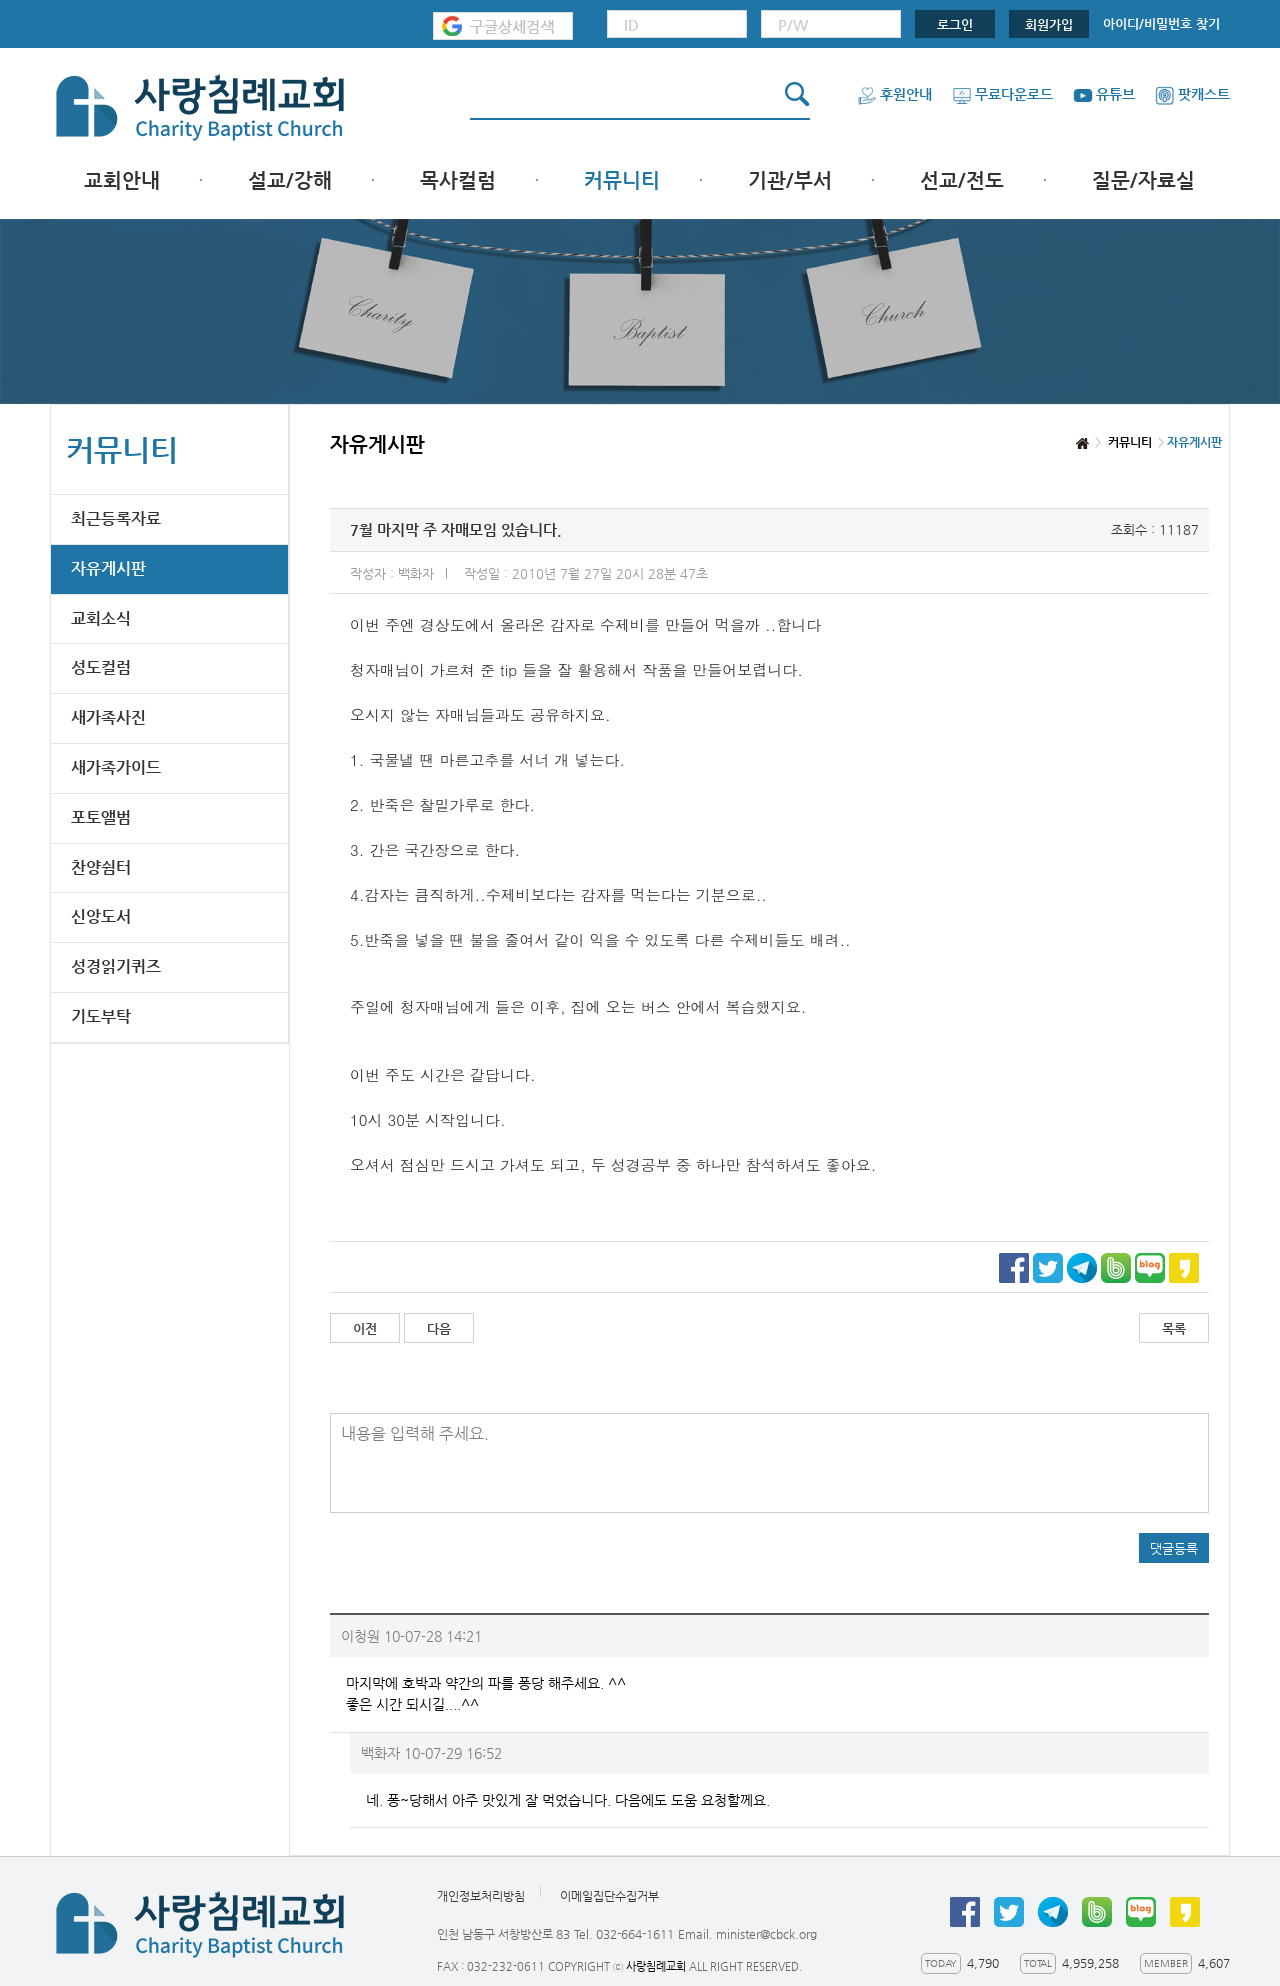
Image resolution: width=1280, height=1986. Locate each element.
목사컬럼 (458, 180)
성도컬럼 (101, 667)
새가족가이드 (116, 767)
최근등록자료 (116, 518)
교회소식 (101, 618)
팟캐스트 (1192, 94)
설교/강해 (290, 180)
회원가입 (1049, 24)
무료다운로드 (1002, 94)
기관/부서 (790, 180)
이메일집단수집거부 (609, 1897)
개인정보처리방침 (481, 1897)
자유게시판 (108, 568)
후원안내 (894, 94)
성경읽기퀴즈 (116, 966)
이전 (365, 1328)
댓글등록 (1174, 1548)
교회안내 (122, 180)
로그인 (955, 24)
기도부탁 (101, 1016)
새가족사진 (108, 717)
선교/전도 (962, 180)
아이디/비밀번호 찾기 (1161, 23)
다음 (439, 1328)
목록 (1174, 1328)
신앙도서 (101, 916)
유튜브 (1104, 94)
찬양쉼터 (101, 867)
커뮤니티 (622, 180)
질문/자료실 (1143, 180)
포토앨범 (101, 817)
